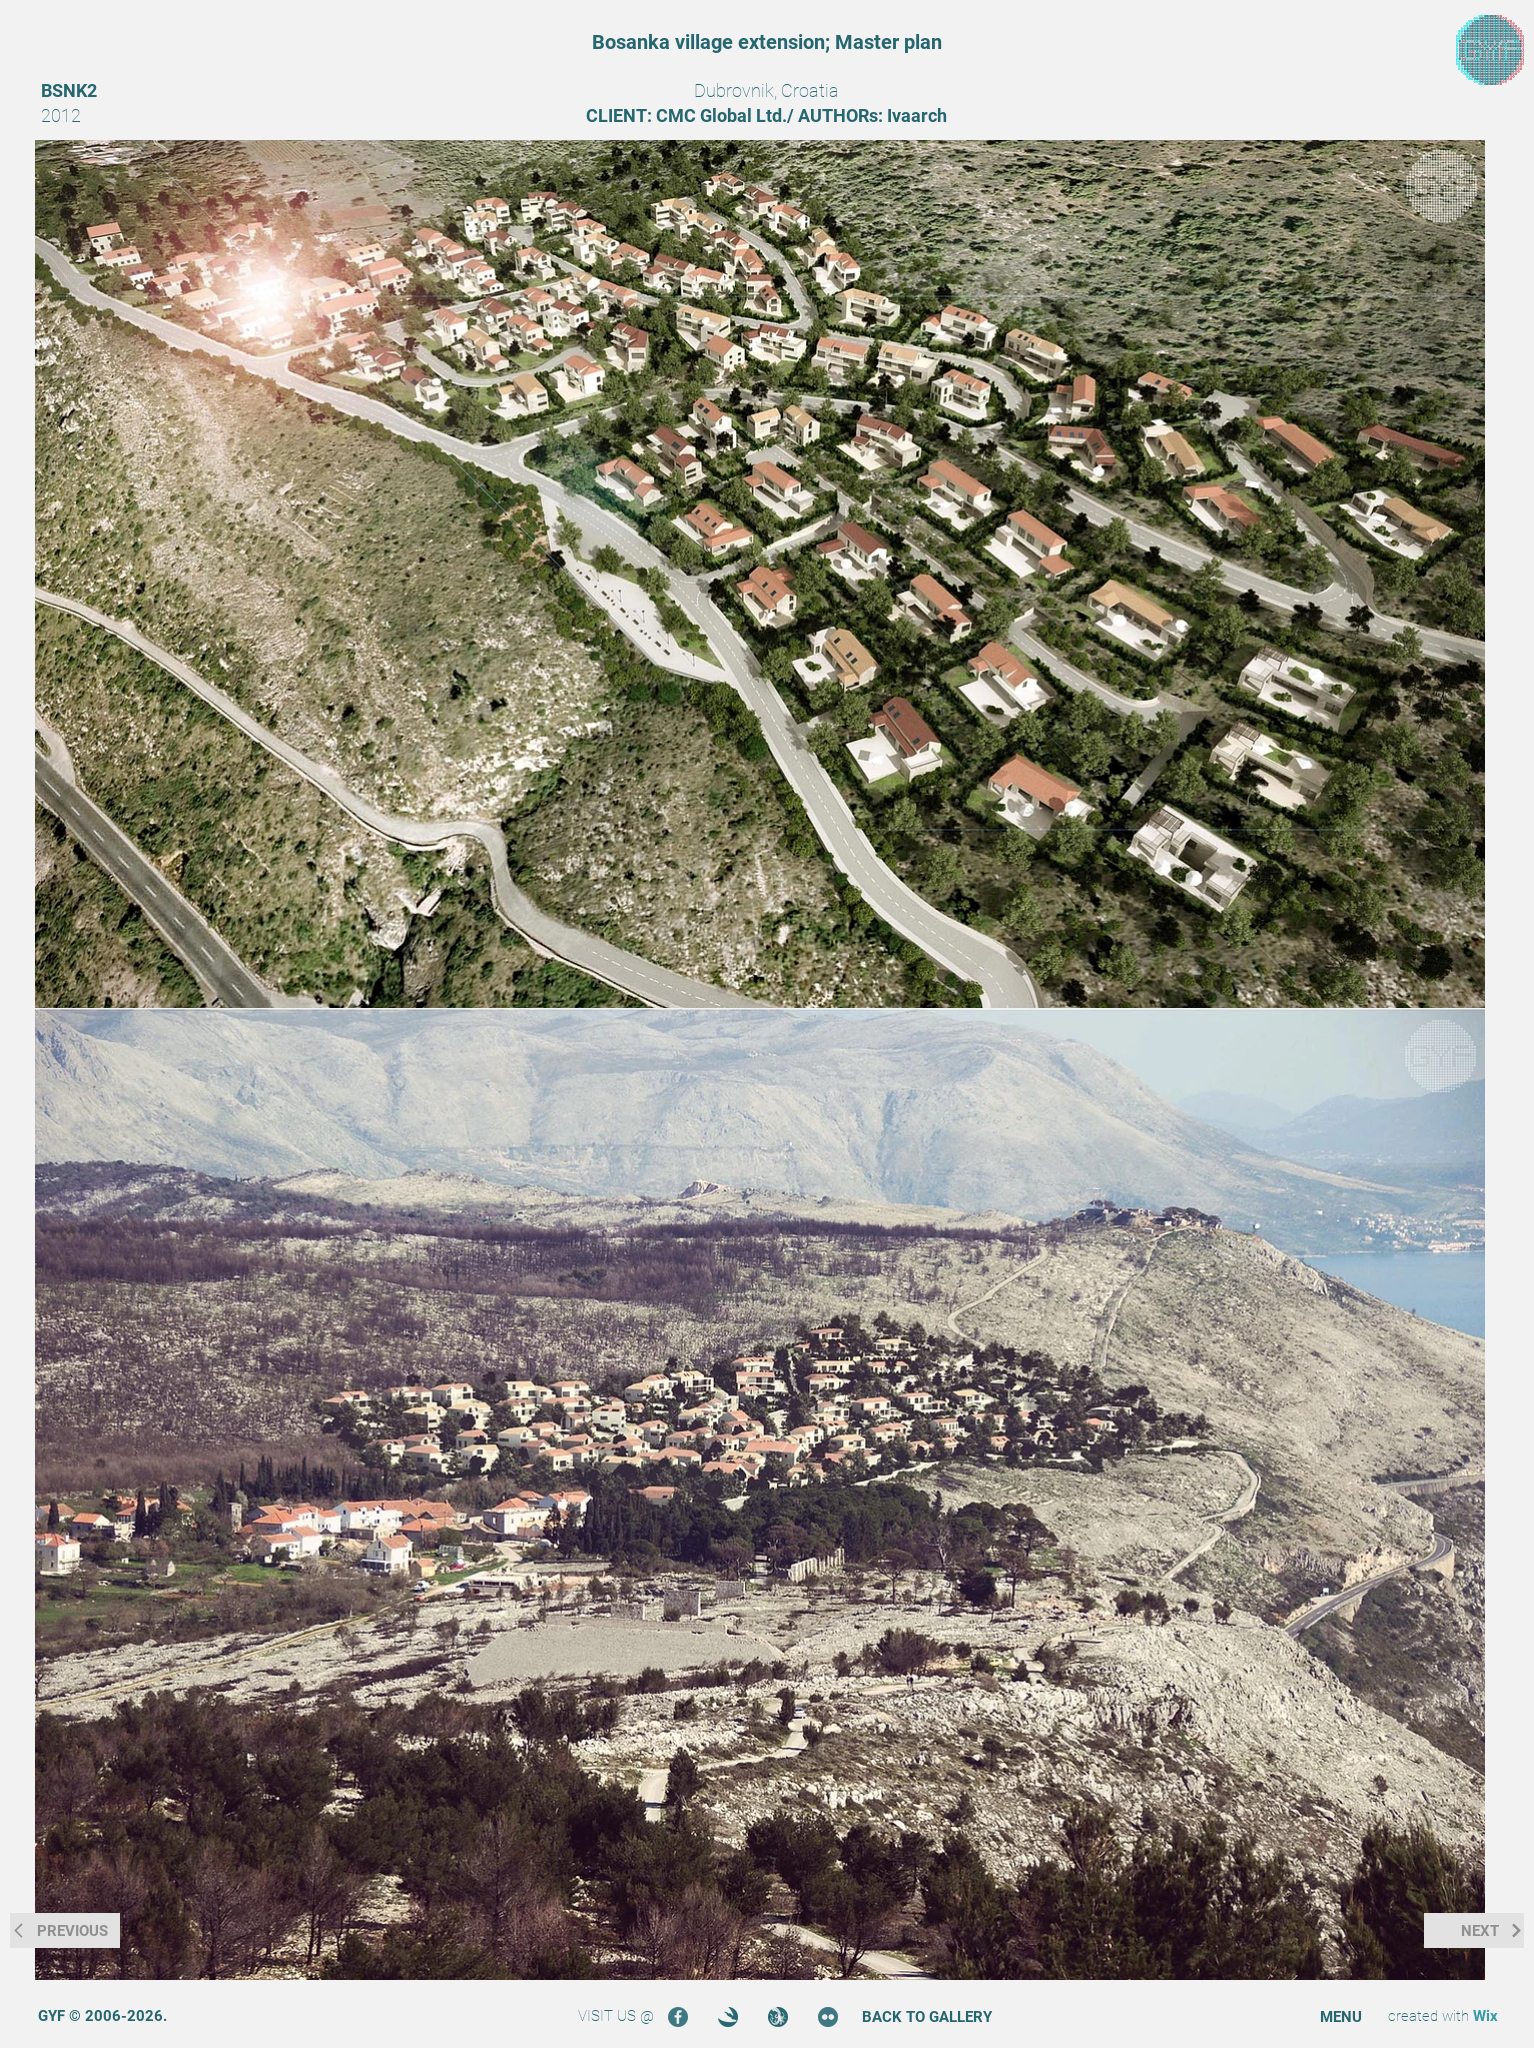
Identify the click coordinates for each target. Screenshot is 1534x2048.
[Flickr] (828, 2017)
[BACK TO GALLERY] (927, 2017)
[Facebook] (678, 2017)
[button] (1341, 2017)
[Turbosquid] (778, 2017)
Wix (1485, 2016)
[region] (1490, 50)
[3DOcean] (728, 2017)
